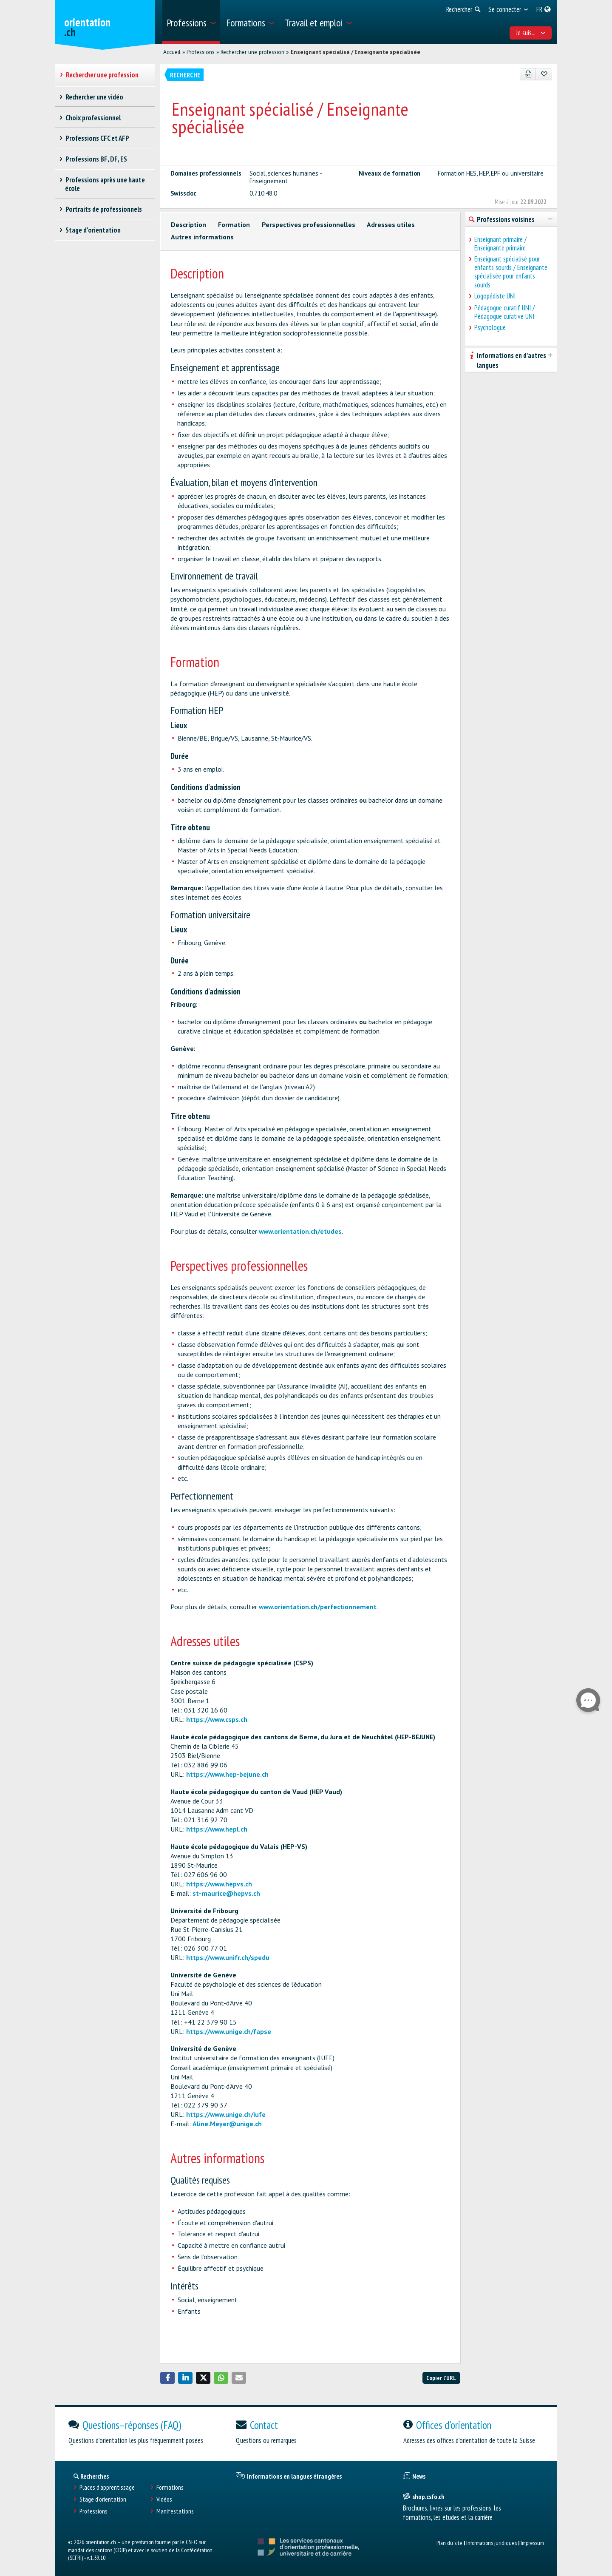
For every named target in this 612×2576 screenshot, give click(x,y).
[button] (167, 2378)
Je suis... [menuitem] (531, 32)
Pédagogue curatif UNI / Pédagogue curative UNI (504, 312)
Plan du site (449, 2543)
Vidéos (164, 2499)
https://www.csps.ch (216, 1719)
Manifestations (175, 2511)
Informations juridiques (491, 2543)
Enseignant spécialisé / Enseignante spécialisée (355, 52)
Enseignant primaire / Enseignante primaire (500, 243)
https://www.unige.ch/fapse (228, 2031)
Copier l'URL (441, 2378)
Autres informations (202, 237)
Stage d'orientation (102, 2499)
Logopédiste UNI (495, 296)
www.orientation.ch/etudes (300, 1231)
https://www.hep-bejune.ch (227, 1774)
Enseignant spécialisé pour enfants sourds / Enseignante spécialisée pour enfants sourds (510, 272)
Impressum (532, 2543)
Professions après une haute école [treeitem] (105, 184)
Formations (170, 2487)
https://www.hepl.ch (216, 1829)
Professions (201, 52)
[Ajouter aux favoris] (544, 74)
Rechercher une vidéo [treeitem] (94, 97)
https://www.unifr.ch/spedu (227, 1957)
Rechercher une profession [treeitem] (102, 75)
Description (188, 224)
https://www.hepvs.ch (219, 1884)
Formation (234, 224)
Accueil (172, 52)
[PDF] (528, 74)
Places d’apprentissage (107, 2487)
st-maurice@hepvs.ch (226, 1893)
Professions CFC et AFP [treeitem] (97, 138)
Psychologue (490, 327)
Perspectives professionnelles (308, 224)
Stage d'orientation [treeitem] (93, 230)
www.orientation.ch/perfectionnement (318, 1606)
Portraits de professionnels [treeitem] (103, 209)
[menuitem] (191, 22)
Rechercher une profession (252, 52)
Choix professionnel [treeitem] (93, 117)
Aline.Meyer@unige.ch (227, 2123)
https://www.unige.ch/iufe (226, 2114)
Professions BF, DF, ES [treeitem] (96, 159)
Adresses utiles (391, 224)
